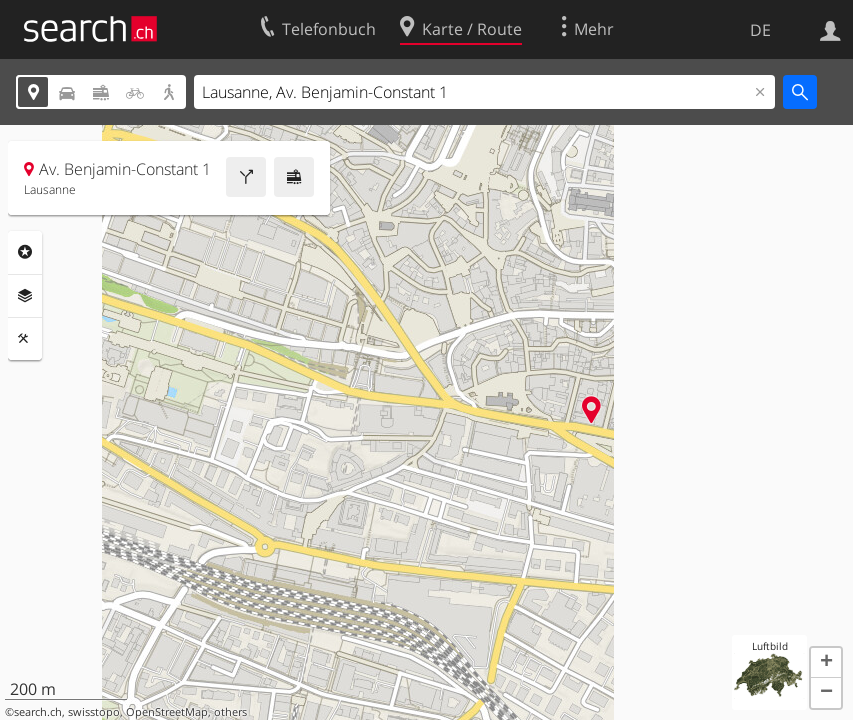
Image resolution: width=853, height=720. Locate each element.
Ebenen (25, 296)
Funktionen (25, 339)
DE (760, 30)
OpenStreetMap (167, 712)
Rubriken (25, 252)
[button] (826, 663)
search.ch (38, 712)
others (230, 712)
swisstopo (94, 712)
